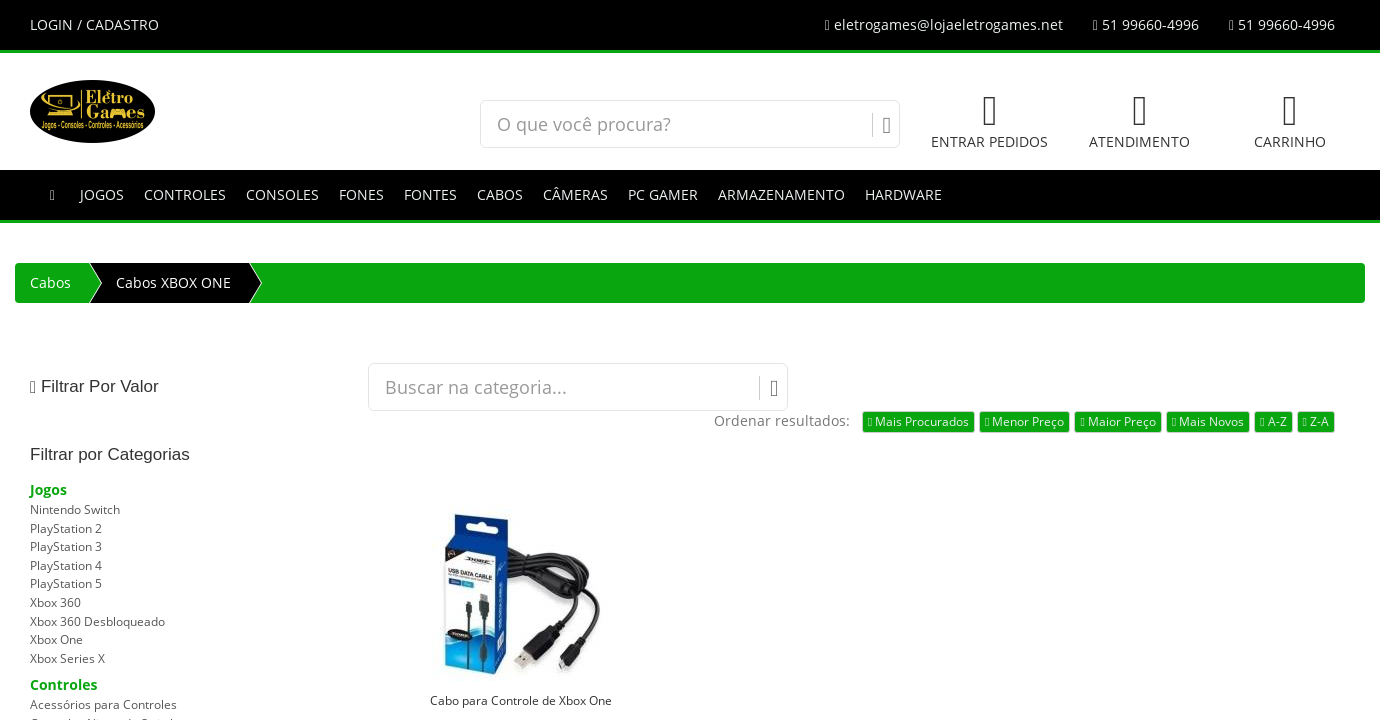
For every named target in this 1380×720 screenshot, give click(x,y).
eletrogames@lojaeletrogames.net (944, 24)
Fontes (430, 194)
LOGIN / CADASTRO (94, 24)
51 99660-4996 (1146, 24)
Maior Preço (1117, 421)
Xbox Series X (67, 658)
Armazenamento (781, 194)
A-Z (1273, 421)
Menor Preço (1024, 421)
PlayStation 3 (66, 546)
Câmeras (575, 194)
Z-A (1316, 421)
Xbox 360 (55, 602)
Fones (361, 194)
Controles (185, 194)
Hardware (903, 194)
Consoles (282, 194)
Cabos (500, 194)
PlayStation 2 (66, 528)
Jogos (102, 194)
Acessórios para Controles (103, 704)
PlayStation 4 (66, 565)
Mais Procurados (918, 421)
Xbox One (56, 639)
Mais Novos (1208, 421)
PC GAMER (663, 194)
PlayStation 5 (66, 583)
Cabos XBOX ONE (173, 282)
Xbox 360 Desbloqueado (97, 621)
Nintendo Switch (75, 509)
